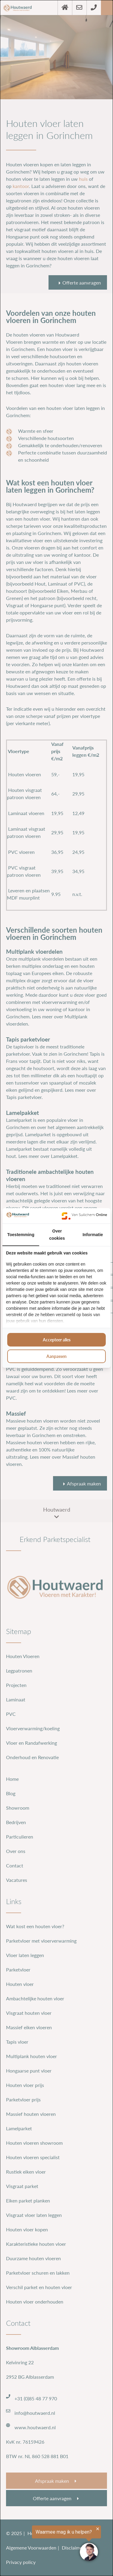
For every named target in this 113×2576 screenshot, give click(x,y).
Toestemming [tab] (20, 1234)
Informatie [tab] (93, 1234)
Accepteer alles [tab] (57, 1339)
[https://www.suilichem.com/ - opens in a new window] (84, 1216)
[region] (50, 2543)
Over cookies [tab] (57, 1235)
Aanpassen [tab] (56, 1356)
